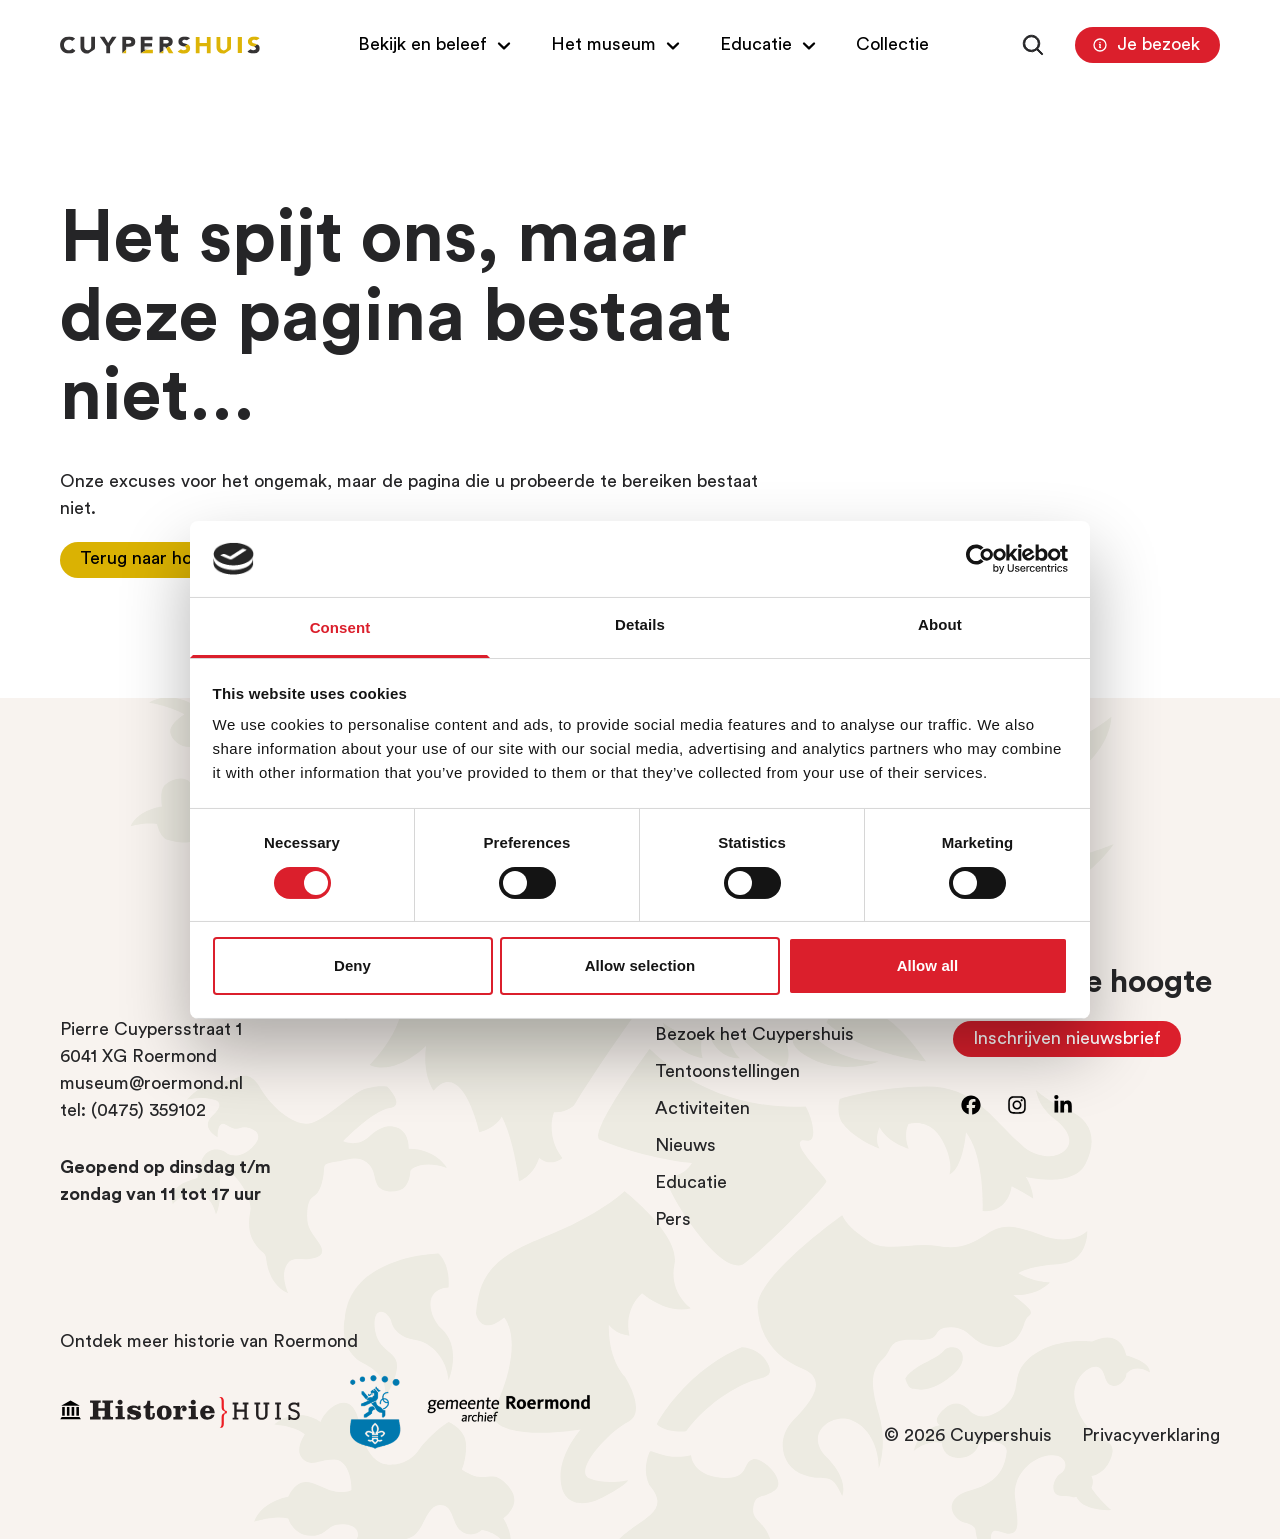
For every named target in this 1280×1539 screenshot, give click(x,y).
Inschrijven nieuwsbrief (1077, 1043)
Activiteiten (702, 1108)
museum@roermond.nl (151, 1083)
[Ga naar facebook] (971, 1105)
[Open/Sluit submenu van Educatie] (770, 44)
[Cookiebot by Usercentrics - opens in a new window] (980, 559)
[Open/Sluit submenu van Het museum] (618, 44)
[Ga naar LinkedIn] (1063, 1105)
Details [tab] (640, 624)
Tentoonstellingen (727, 1071)
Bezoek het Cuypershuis (754, 1034)
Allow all (928, 965)
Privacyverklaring (1151, 1435)
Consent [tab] (340, 627)
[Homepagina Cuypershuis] (160, 45)
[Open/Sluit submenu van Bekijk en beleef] (437, 44)
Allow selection (640, 965)
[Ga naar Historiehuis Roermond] (190, 1412)
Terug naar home (148, 558)
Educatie (691, 1182)
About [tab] (940, 624)
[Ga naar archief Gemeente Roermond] (480, 1412)
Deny (352, 965)
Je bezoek (1144, 45)
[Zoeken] (1033, 45)
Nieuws (685, 1145)
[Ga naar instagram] (1017, 1105)
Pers (673, 1219)
